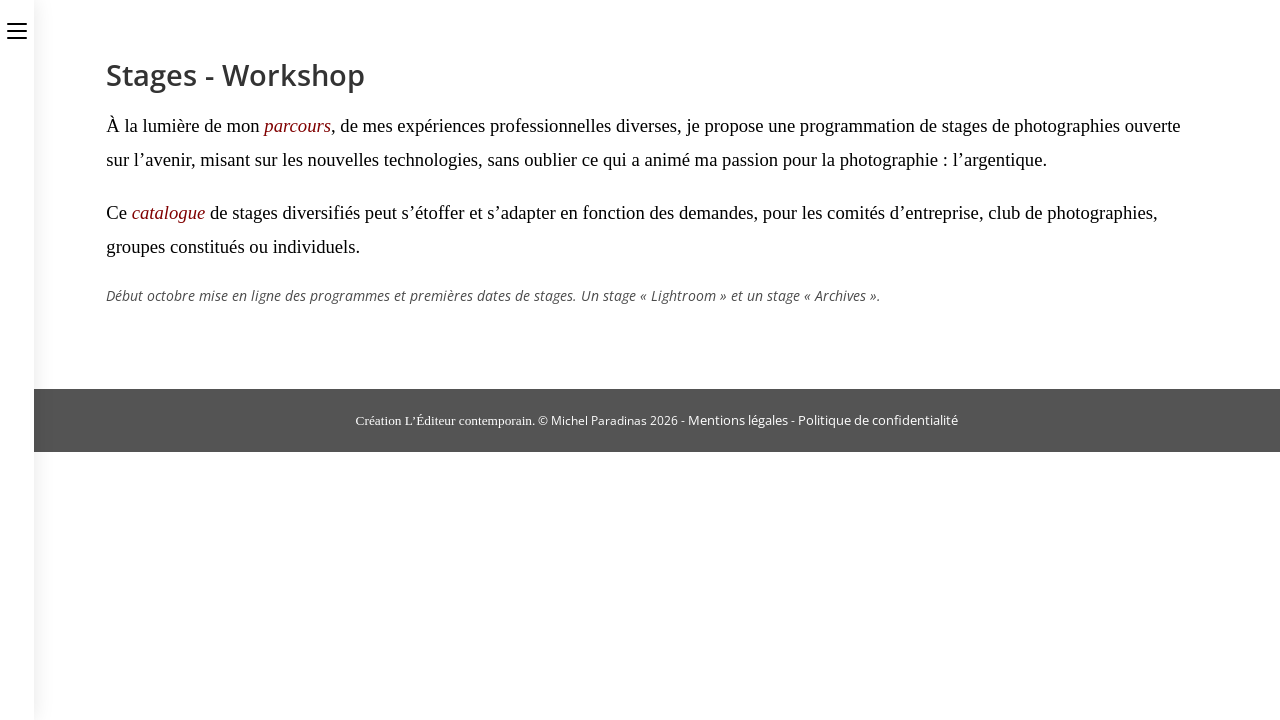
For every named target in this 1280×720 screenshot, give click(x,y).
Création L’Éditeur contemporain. (446, 420)
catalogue (169, 212)
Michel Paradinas (599, 420)
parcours (297, 125)
